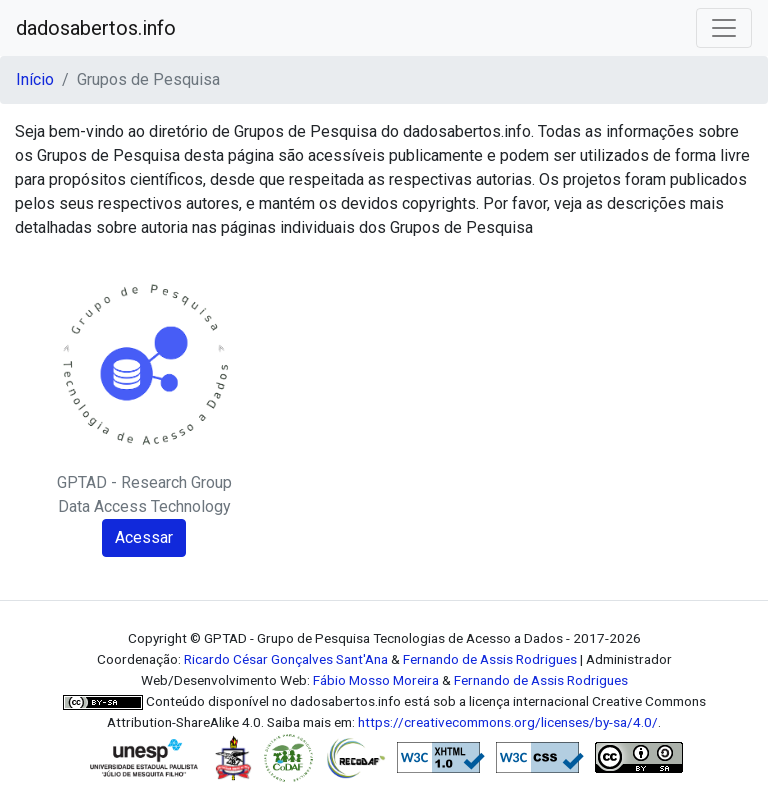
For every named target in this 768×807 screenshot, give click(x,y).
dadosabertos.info (96, 28)
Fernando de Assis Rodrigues (490, 659)
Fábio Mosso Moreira (376, 680)
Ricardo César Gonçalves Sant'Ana (286, 659)
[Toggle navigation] (724, 28)
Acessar (144, 537)
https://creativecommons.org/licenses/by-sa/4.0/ (508, 722)
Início (35, 79)
